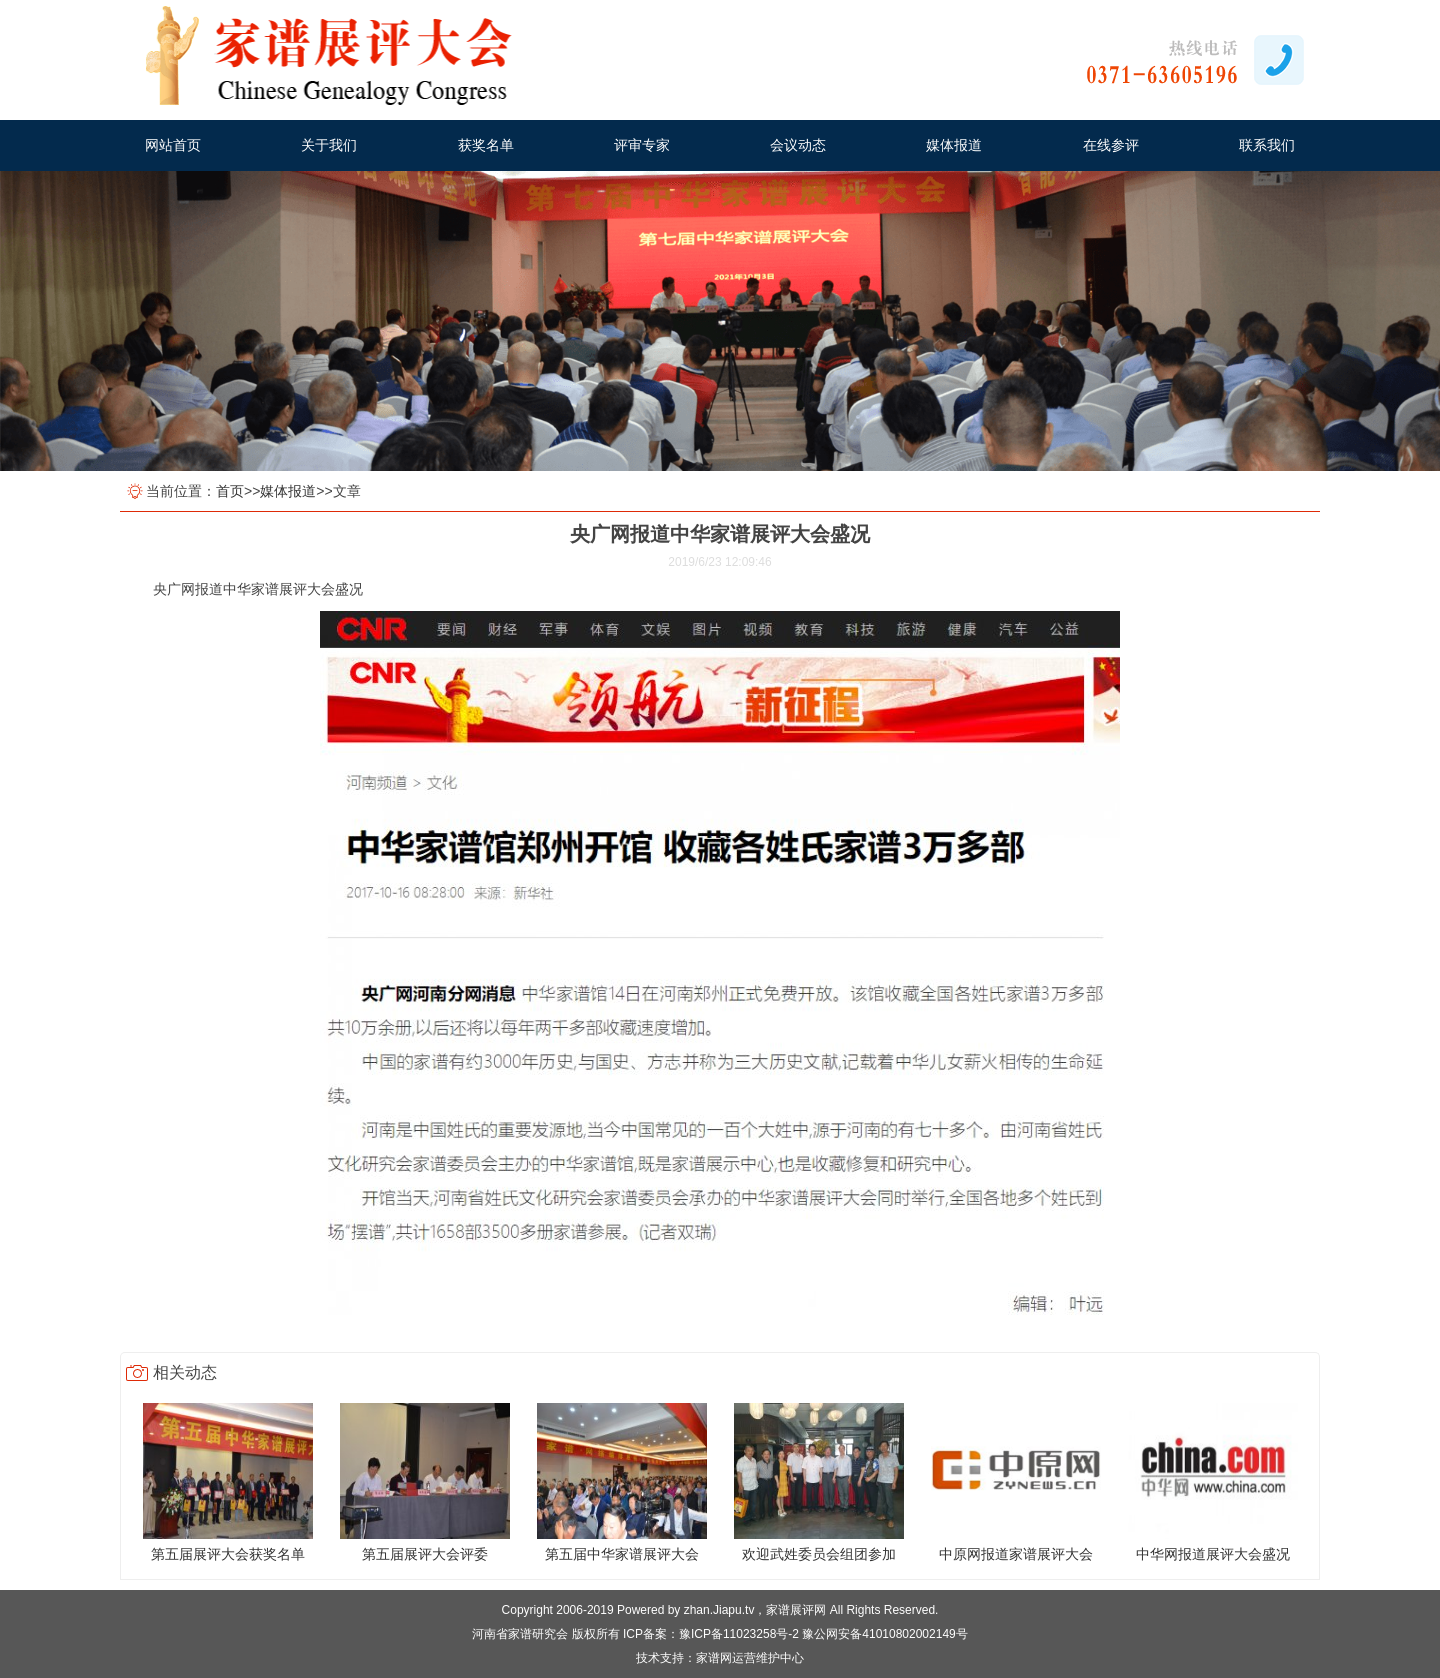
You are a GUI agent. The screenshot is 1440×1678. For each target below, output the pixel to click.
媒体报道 (954, 145)
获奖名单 (486, 145)
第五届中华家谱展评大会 (622, 1554)
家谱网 (714, 1658)
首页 (230, 491)
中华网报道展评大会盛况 (1213, 1554)
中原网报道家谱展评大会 (1016, 1554)
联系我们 (1267, 145)
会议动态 (798, 145)
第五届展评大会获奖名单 (228, 1554)
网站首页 (173, 145)
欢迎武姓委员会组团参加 (819, 1554)
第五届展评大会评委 (425, 1554)
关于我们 (329, 145)
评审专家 (642, 145)
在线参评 (1111, 145)
